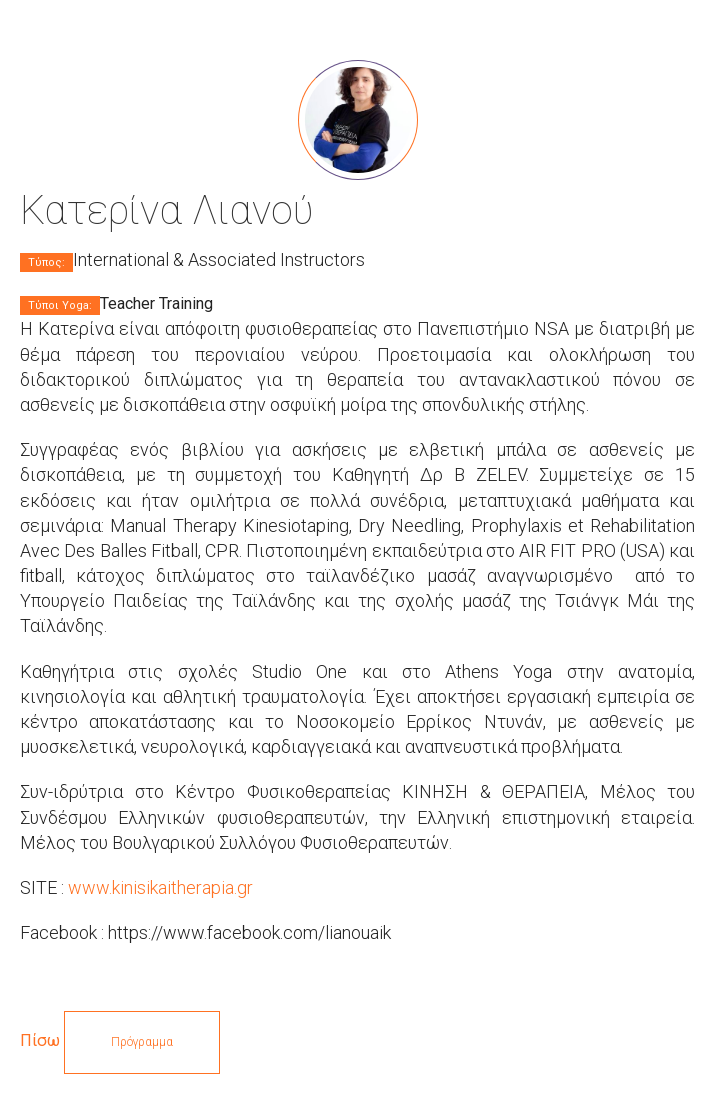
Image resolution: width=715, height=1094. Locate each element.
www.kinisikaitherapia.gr (160, 887)
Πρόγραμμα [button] (142, 1042)
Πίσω (40, 1040)
